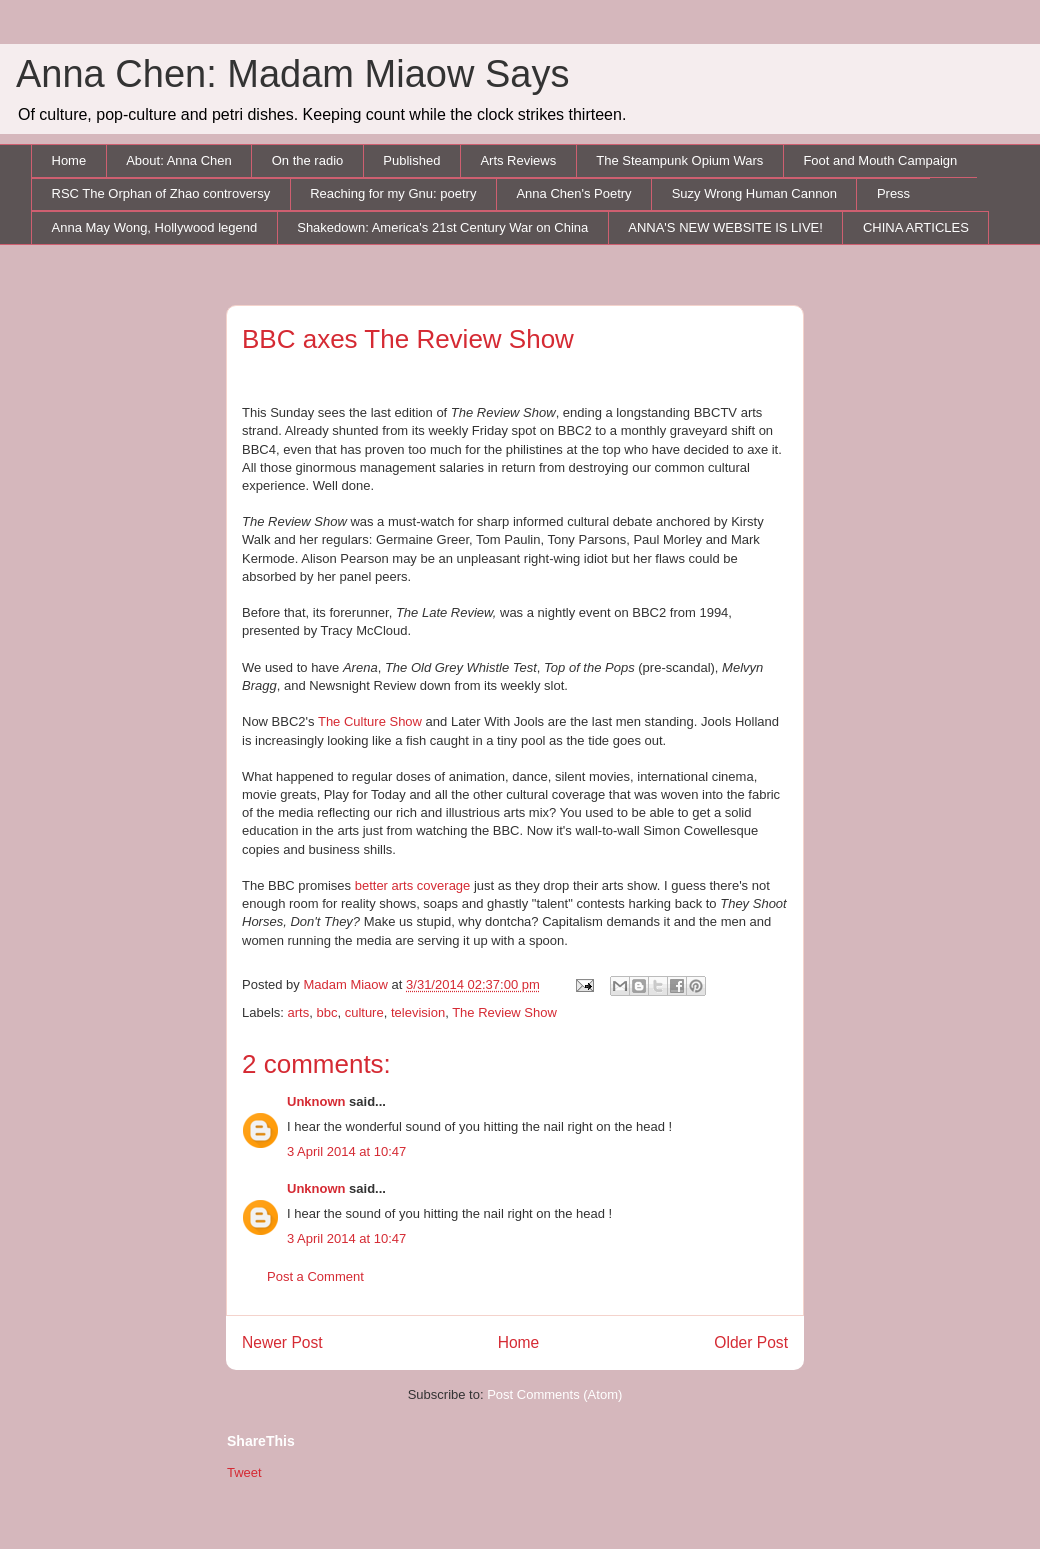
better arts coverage (413, 885)
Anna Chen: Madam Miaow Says (292, 74)
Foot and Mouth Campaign (880, 160)
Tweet (244, 1472)
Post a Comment (315, 1276)
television (418, 1012)
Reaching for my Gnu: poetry (393, 193)
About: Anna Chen (179, 160)
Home (69, 160)
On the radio (308, 160)
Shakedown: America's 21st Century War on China (442, 227)
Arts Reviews (518, 160)
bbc (326, 1012)
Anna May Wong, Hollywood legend (155, 227)
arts (299, 1012)
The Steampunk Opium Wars (679, 160)
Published (411, 160)
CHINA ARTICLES (916, 227)
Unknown (316, 1101)
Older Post (751, 1342)
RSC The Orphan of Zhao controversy (161, 193)
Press (893, 193)
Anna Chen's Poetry (573, 193)
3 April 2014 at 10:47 (346, 1151)
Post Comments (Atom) (554, 1394)
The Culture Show (370, 721)
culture (364, 1012)
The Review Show (504, 1012)
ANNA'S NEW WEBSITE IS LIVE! (725, 227)
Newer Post (282, 1342)
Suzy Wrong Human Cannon (754, 193)
